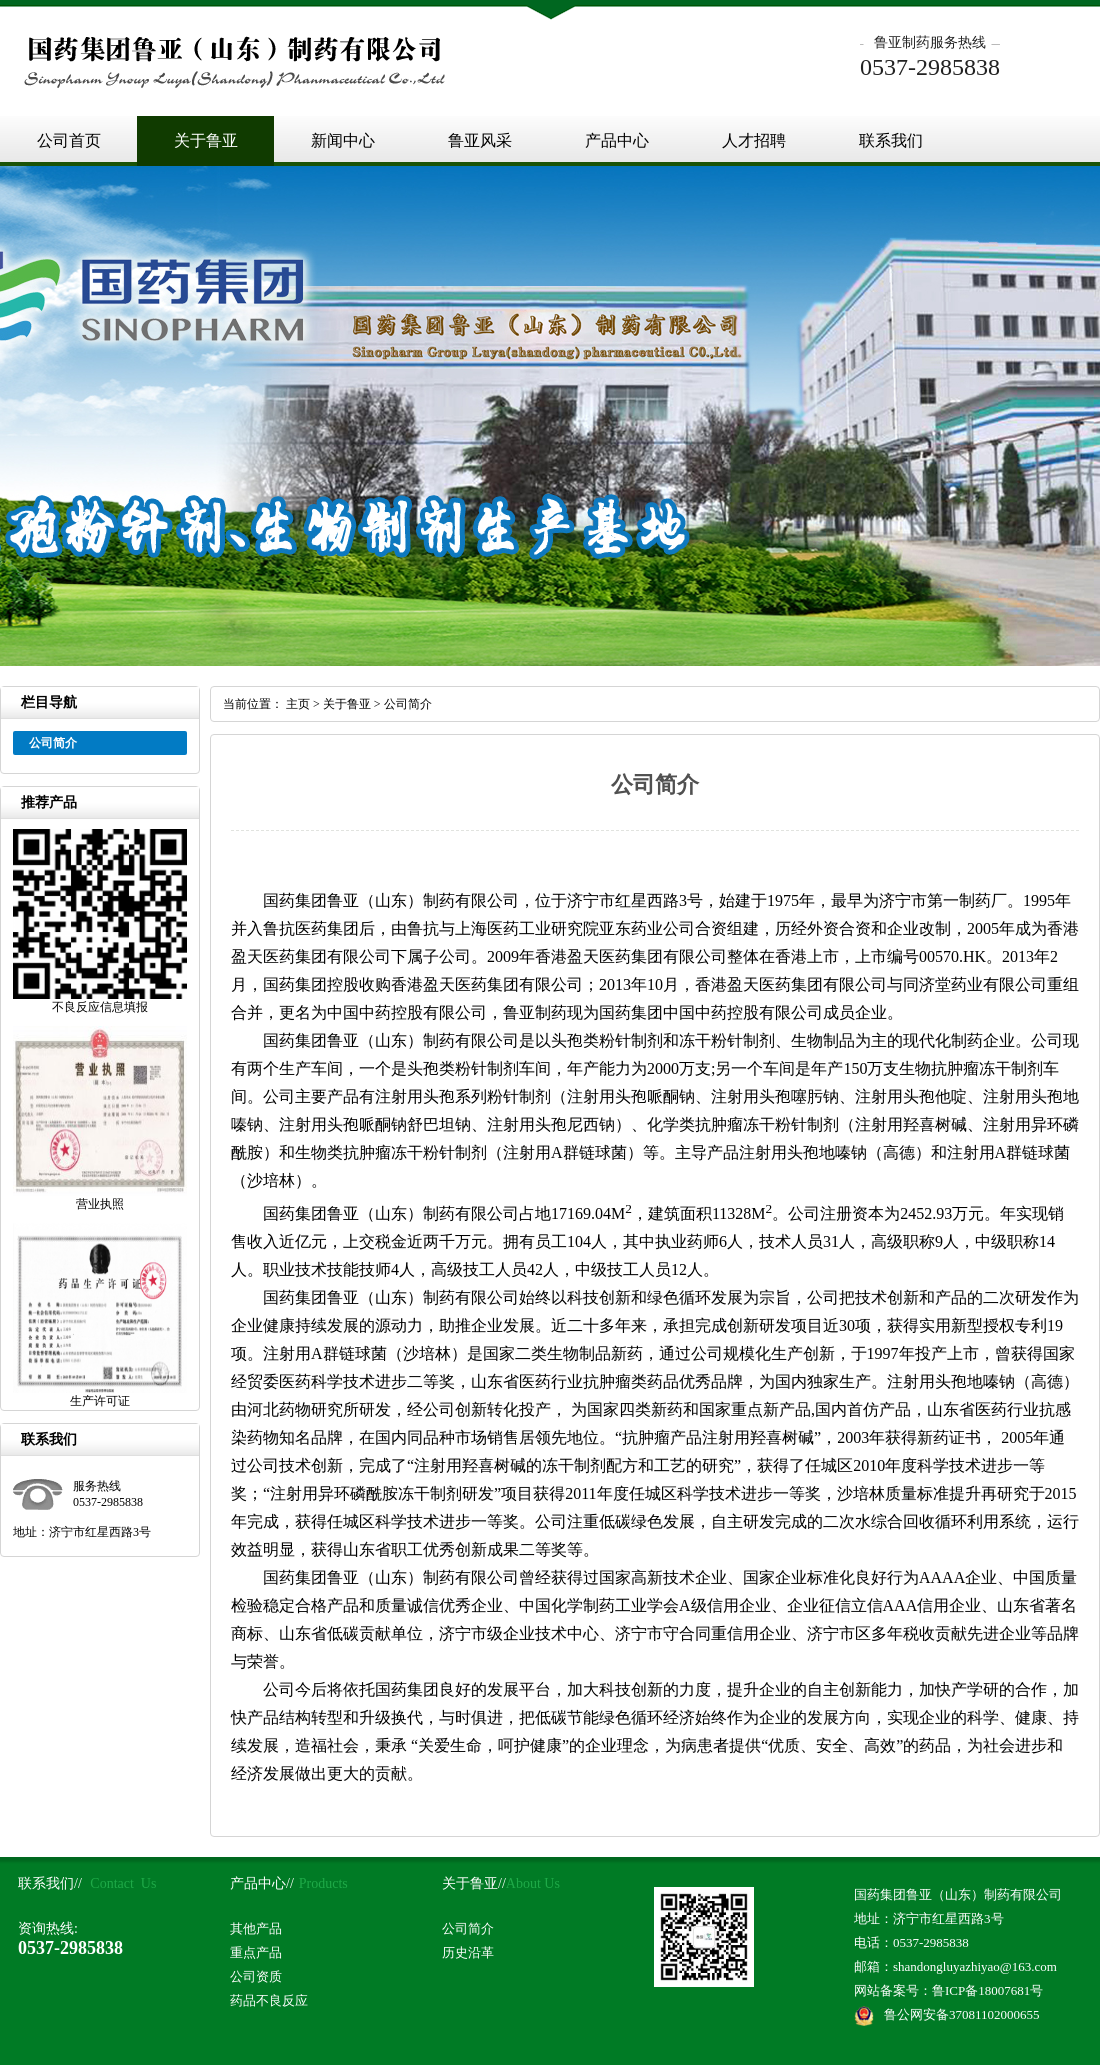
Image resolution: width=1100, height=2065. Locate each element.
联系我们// (50, 1883)
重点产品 (256, 1952)
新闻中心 (343, 140)
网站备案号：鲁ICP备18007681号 (948, 1990)
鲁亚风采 (480, 140)
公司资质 (256, 1976)
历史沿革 (468, 1952)
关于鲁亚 (206, 140)
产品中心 (617, 140)
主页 (298, 704)
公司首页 (69, 140)
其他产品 (256, 1928)
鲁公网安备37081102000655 (962, 2014)
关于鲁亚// (474, 1883)
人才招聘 (754, 140)
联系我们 (891, 140)
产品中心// (262, 1883)
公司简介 (408, 704)
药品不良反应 (269, 2000)
